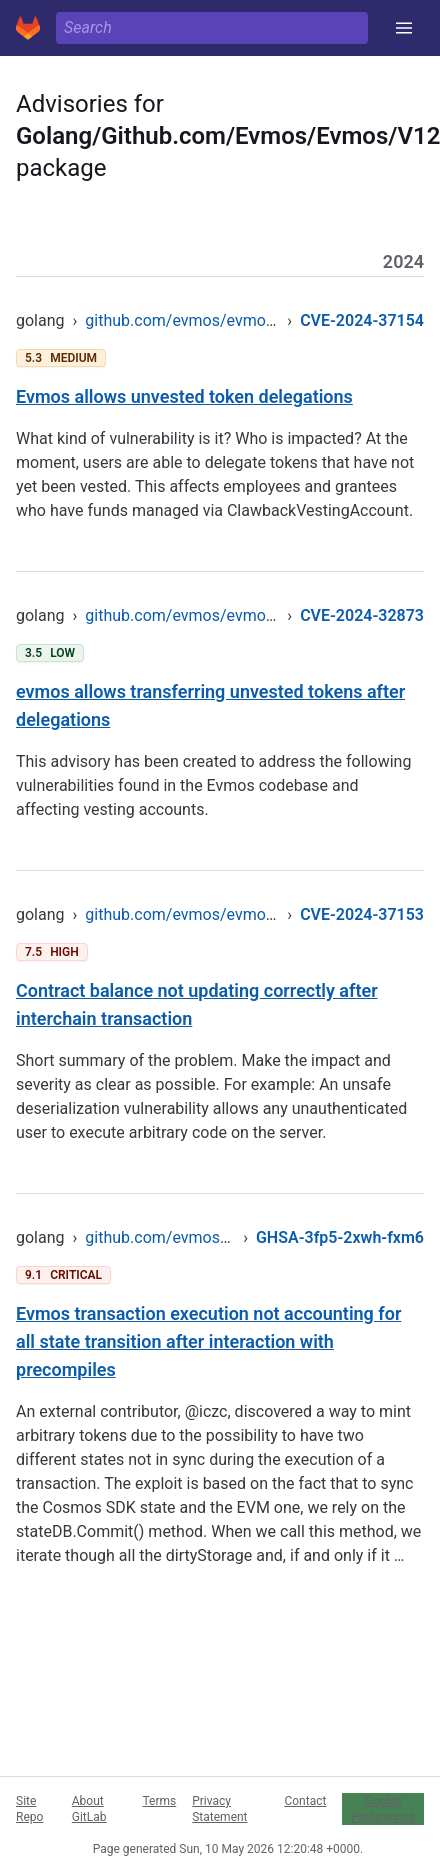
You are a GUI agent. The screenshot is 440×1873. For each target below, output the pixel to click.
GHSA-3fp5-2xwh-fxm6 (340, 1237)
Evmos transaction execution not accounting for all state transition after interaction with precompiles (208, 1341)
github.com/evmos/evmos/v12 (195, 320)
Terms (160, 1801)
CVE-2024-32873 (362, 615)
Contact (305, 1801)
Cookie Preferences (383, 1809)
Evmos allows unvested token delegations (184, 396)
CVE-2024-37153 (362, 914)
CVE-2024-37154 (362, 320)
